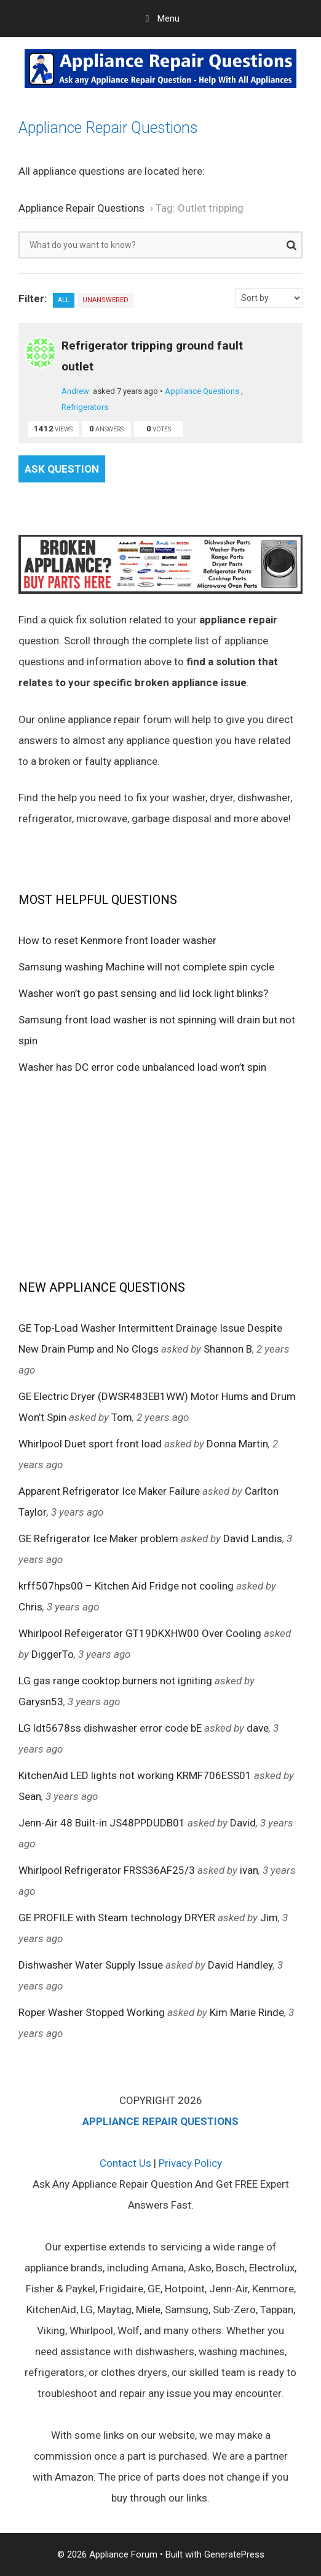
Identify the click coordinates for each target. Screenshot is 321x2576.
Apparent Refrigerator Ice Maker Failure (109, 1491)
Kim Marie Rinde (247, 2012)
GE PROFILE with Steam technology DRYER (116, 1917)
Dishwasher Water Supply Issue (90, 1965)
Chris (30, 1607)
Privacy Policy (190, 2163)
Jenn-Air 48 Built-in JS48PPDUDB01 (101, 1823)
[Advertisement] (160, 1176)
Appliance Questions (202, 391)
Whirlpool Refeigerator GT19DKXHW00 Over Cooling (139, 1633)
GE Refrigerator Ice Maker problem (98, 1538)
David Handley (240, 1965)
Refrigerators (84, 407)
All (63, 300)
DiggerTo (52, 1654)
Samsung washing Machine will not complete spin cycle (146, 967)
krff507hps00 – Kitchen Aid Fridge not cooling (126, 1586)
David (243, 1823)
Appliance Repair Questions (108, 128)
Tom (121, 1417)
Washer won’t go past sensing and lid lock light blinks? (143, 993)
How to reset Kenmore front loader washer (117, 940)
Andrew (75, 391)
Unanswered (105, 300)
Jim (269, 1917)
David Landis (252, 1538)
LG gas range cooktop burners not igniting (115, 1680)
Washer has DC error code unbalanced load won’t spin (142, 1067)
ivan (249, 1870)
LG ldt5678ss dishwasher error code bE (110, 1728)
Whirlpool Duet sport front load (90, 1444)
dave (258, 1728)
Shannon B (228, 1349)
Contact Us (125, 2163)
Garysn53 (40, 1701)
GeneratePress (234, 2554)
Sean (29, 1796)
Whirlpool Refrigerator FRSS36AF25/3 (106, 1870)
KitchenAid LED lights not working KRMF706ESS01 (135, 1775)
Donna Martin (237, 1444)
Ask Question (62, 469)
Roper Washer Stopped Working (91, 2012)
